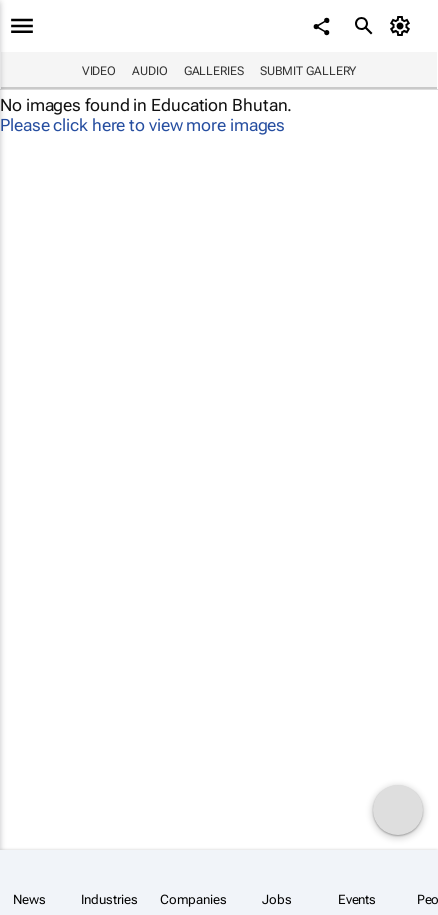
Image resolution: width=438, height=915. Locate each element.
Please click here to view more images (142, 125)
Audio (150, 71)
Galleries (214, 71)
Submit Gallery (308, 71)
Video (99, 71)
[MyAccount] (403, 26)
